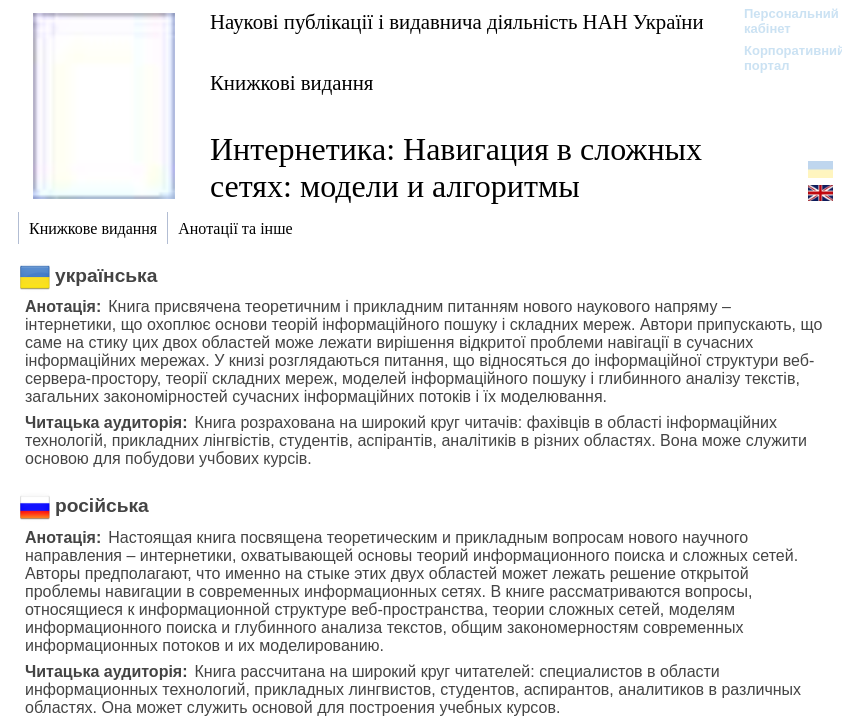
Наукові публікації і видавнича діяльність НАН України (457, 21)
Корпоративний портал (781, 58)
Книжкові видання (291, 82)
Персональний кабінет (781, 21)
